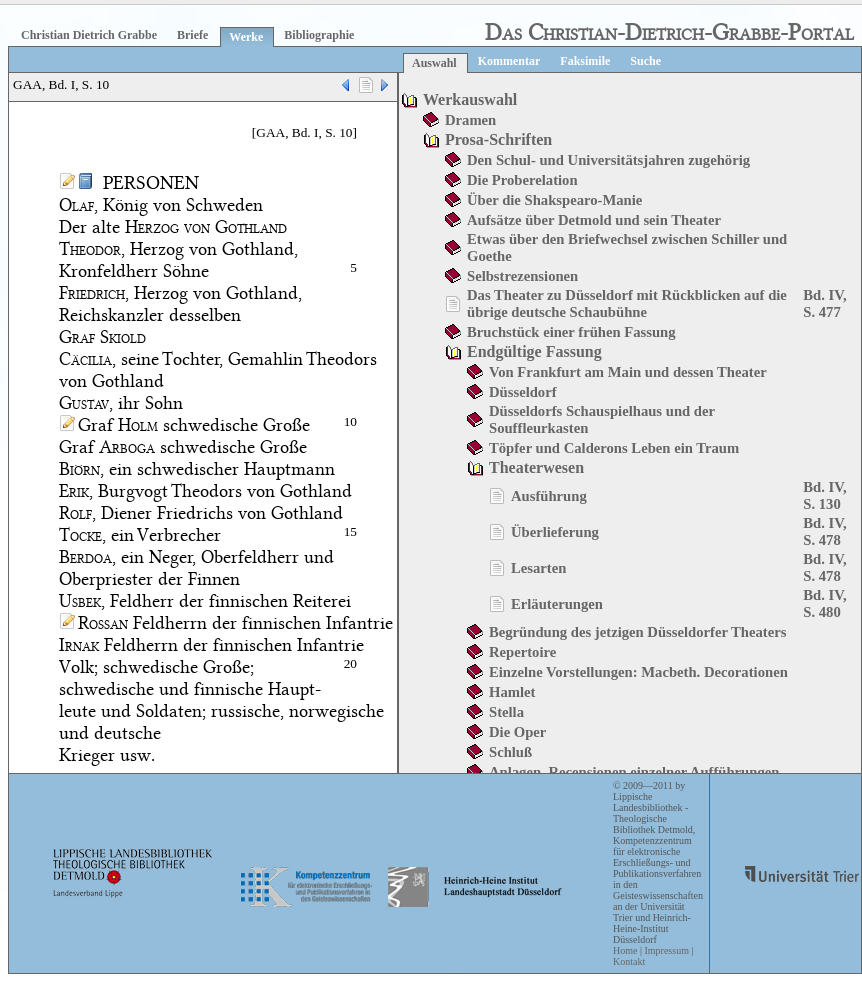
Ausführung (549, 496)
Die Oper (517, 732)
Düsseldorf (523, 392)
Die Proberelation (522, 180)
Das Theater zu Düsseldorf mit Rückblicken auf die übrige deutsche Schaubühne (627, 303)
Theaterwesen (536, 467)
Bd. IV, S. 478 (824, 531)
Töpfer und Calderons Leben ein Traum (614, 448)
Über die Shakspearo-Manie (554, 200)
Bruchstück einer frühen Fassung (571, 332)
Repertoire (522, 652)
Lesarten (538, 568)
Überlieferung (555, 532)
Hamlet (512, 692)
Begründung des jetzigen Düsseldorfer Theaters (637, 632)
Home (625, 950)
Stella (506, 712)
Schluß (510, 752)
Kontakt (629, 961)
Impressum (666, 950)
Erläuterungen (557, 604)
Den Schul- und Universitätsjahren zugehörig (608, 160)
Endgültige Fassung (534, 351)
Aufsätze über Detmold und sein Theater (594, 220)
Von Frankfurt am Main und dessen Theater (628, 372)
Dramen (470, 120)
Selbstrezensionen (522, 276)
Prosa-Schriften (498, 139)
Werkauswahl (470, 99)
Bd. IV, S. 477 (824, 303)
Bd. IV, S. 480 (824, 603)
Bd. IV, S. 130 (824, 495)
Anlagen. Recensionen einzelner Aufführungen (634, 772)
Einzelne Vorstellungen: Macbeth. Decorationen (638, 672)
